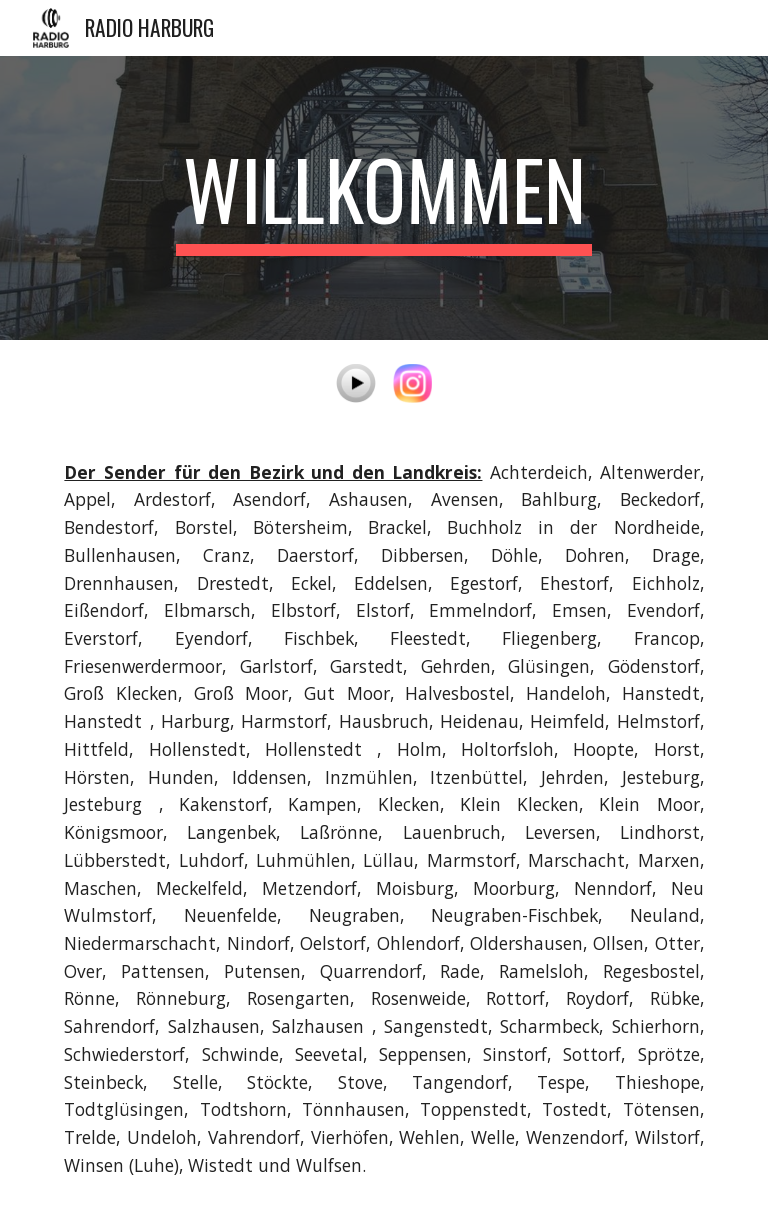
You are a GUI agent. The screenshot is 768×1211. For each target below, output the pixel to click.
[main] (383, 198)
